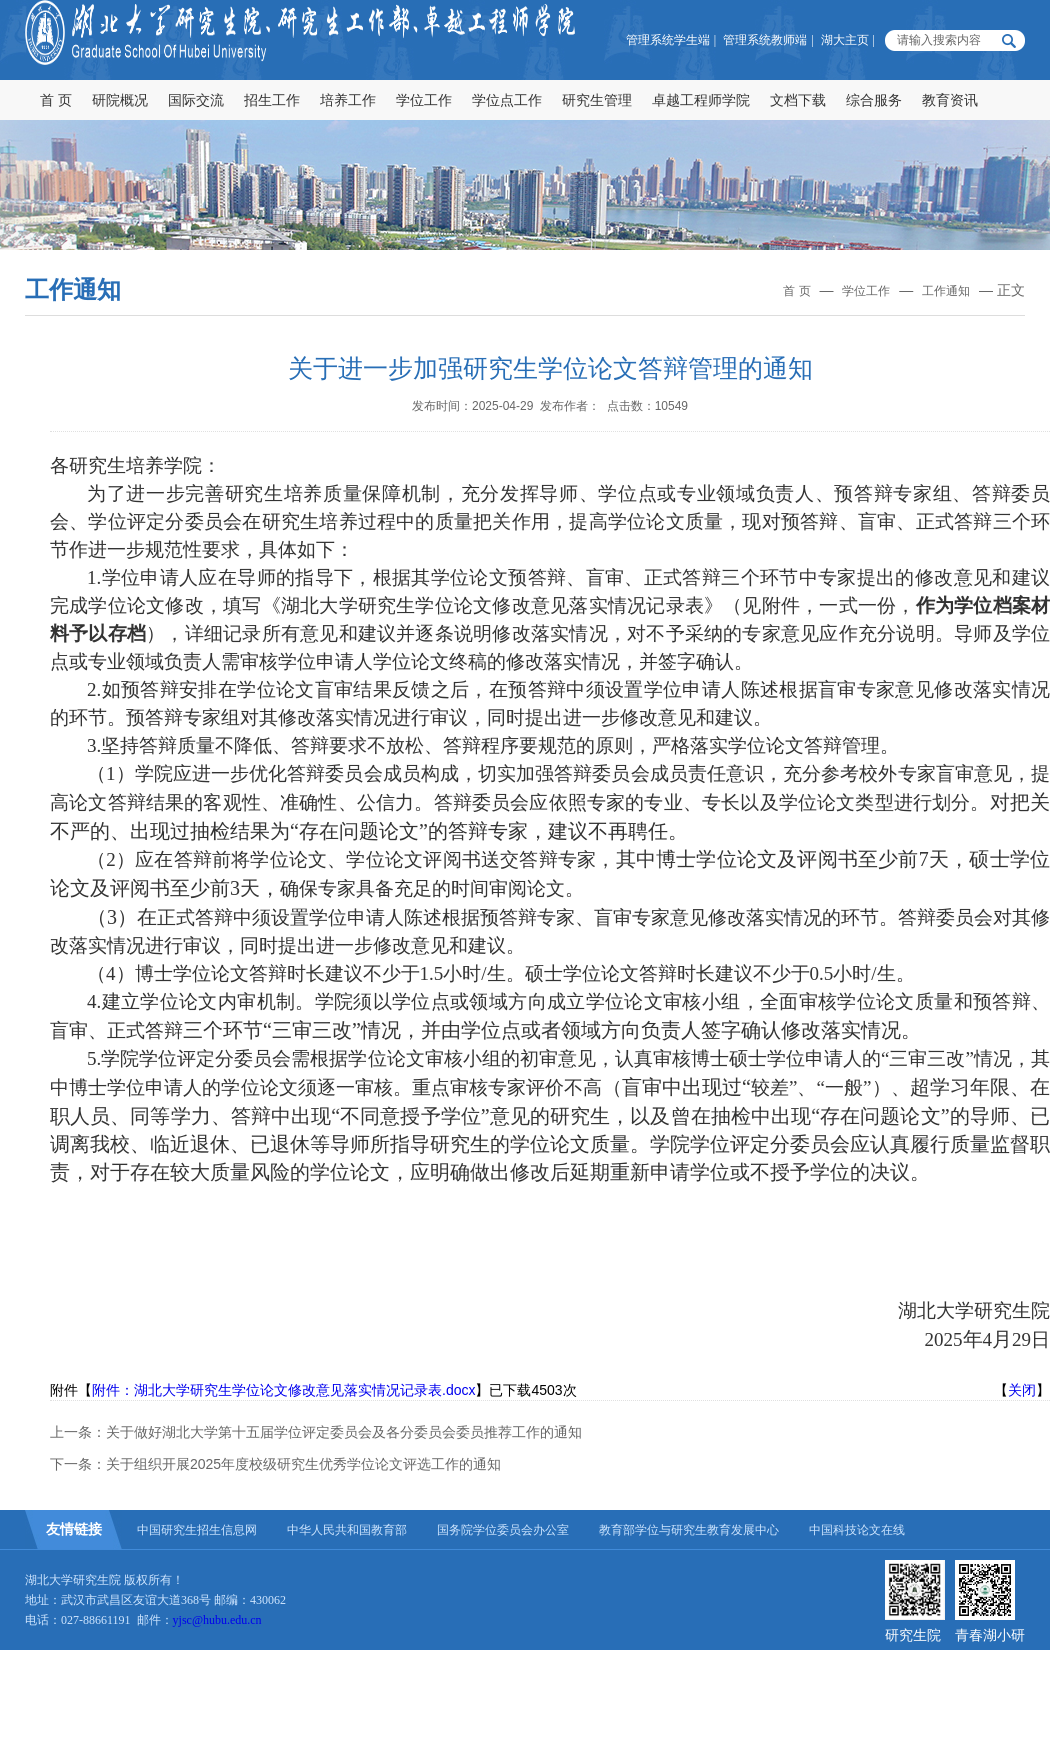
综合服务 (874, 100)
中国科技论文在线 (857, 1530)
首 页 (56, 100)
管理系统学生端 (668, 40)
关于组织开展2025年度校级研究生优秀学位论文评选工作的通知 (303, 1464)
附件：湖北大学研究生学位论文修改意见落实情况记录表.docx (283, 1390)
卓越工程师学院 (701, 100)
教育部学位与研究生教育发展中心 (689, 1530)
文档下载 (798, 100)
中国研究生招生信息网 (197, 1530)
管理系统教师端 (765, 40)
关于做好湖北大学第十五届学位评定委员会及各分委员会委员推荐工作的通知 (344, 1432)
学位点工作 (507, 100)
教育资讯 (950, 100)
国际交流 (196, 100)
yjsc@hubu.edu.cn (217, 1620)
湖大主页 (845, 40)
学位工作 (424, 100)
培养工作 (348, 100)
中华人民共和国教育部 (347, 1530)
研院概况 (120, 100)
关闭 (1022, 1390)
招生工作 (272, 100)
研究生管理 (597, 100)
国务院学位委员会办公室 (503, 1530)
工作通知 (946, 291)
